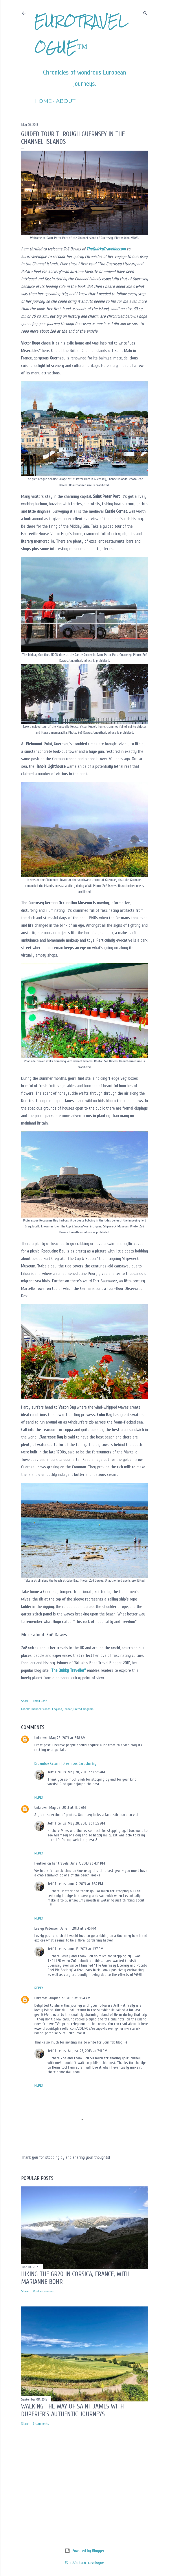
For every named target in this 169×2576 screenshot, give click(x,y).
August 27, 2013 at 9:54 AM (69, 1998)
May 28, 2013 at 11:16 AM (67, 1807)
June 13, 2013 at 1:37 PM (85, 1949)
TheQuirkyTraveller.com (106, 249)
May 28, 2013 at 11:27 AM (86, 1823)
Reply (38, 1797)
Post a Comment (44, 2291)
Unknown (41, 1738)
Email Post (40, 1701)
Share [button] (25, 1701)
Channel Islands (41, 1709)
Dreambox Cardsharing (80, 1763)
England (57, 1709)
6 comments (41, 2424)
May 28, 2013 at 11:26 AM (86, 1772)
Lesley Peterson (46, 1928)
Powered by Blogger (84, 2550)
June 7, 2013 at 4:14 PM (87, 1863)
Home (43, 101)
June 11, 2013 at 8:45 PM (78, 1928)
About (66, 101)
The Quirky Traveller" (68, 1670)
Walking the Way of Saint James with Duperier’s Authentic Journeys (72, 2410)
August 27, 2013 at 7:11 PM (87, 2051)
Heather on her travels (51, 1863)
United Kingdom (83, 1709)
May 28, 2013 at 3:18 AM (67, 1738)
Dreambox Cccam (47, 1763)
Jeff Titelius (57, 1772)
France (68, 1709)
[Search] (145, 12)
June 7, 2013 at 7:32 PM (85, 1883)
